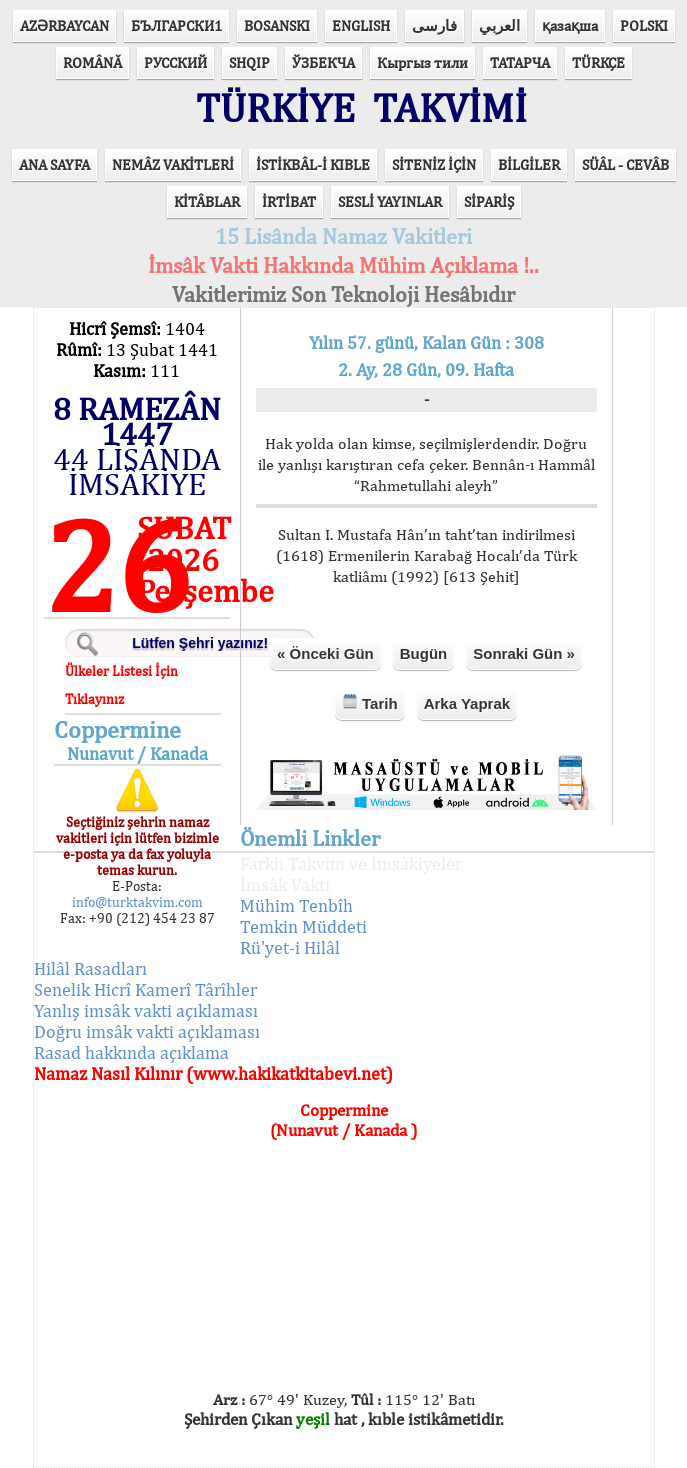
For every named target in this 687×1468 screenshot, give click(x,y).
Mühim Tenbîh (296, 905)
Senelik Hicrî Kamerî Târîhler (145, 989)
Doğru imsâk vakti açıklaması (147, 1031)
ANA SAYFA (54, 164)
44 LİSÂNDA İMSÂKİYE (137, 471)
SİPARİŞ (489, 201)
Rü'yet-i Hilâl (290, 947)
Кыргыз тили (422, 62)
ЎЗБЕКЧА (323, 62)
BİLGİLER (529, 164)
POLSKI (644, 25)
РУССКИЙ (175, 62)
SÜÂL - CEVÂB (625, 164)
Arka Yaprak (467, 703)
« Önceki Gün (325, 653)
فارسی (434, 25)
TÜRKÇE (598, 62)
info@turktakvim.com (137, 902)
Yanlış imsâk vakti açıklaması (146, 1010)
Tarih (370, 702)
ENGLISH (361, 25)
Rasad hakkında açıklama (131, 1052)
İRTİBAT (289, 201)
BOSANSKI (277, 25)
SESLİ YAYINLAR (390, 201)
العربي (499, 25)
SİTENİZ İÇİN (434, 164)
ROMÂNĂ (92, 62)
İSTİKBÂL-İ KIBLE (313, 164)
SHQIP (249, 62)
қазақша (570, 25)
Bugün (423, 653)
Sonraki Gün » (524, 653)
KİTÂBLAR (207, 201)
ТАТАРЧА (520, 62)
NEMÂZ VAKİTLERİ (173, 164)
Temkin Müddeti (303, 926)
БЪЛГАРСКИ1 (176, 25)
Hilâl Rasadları (90, 968)
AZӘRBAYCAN (64, 25)
